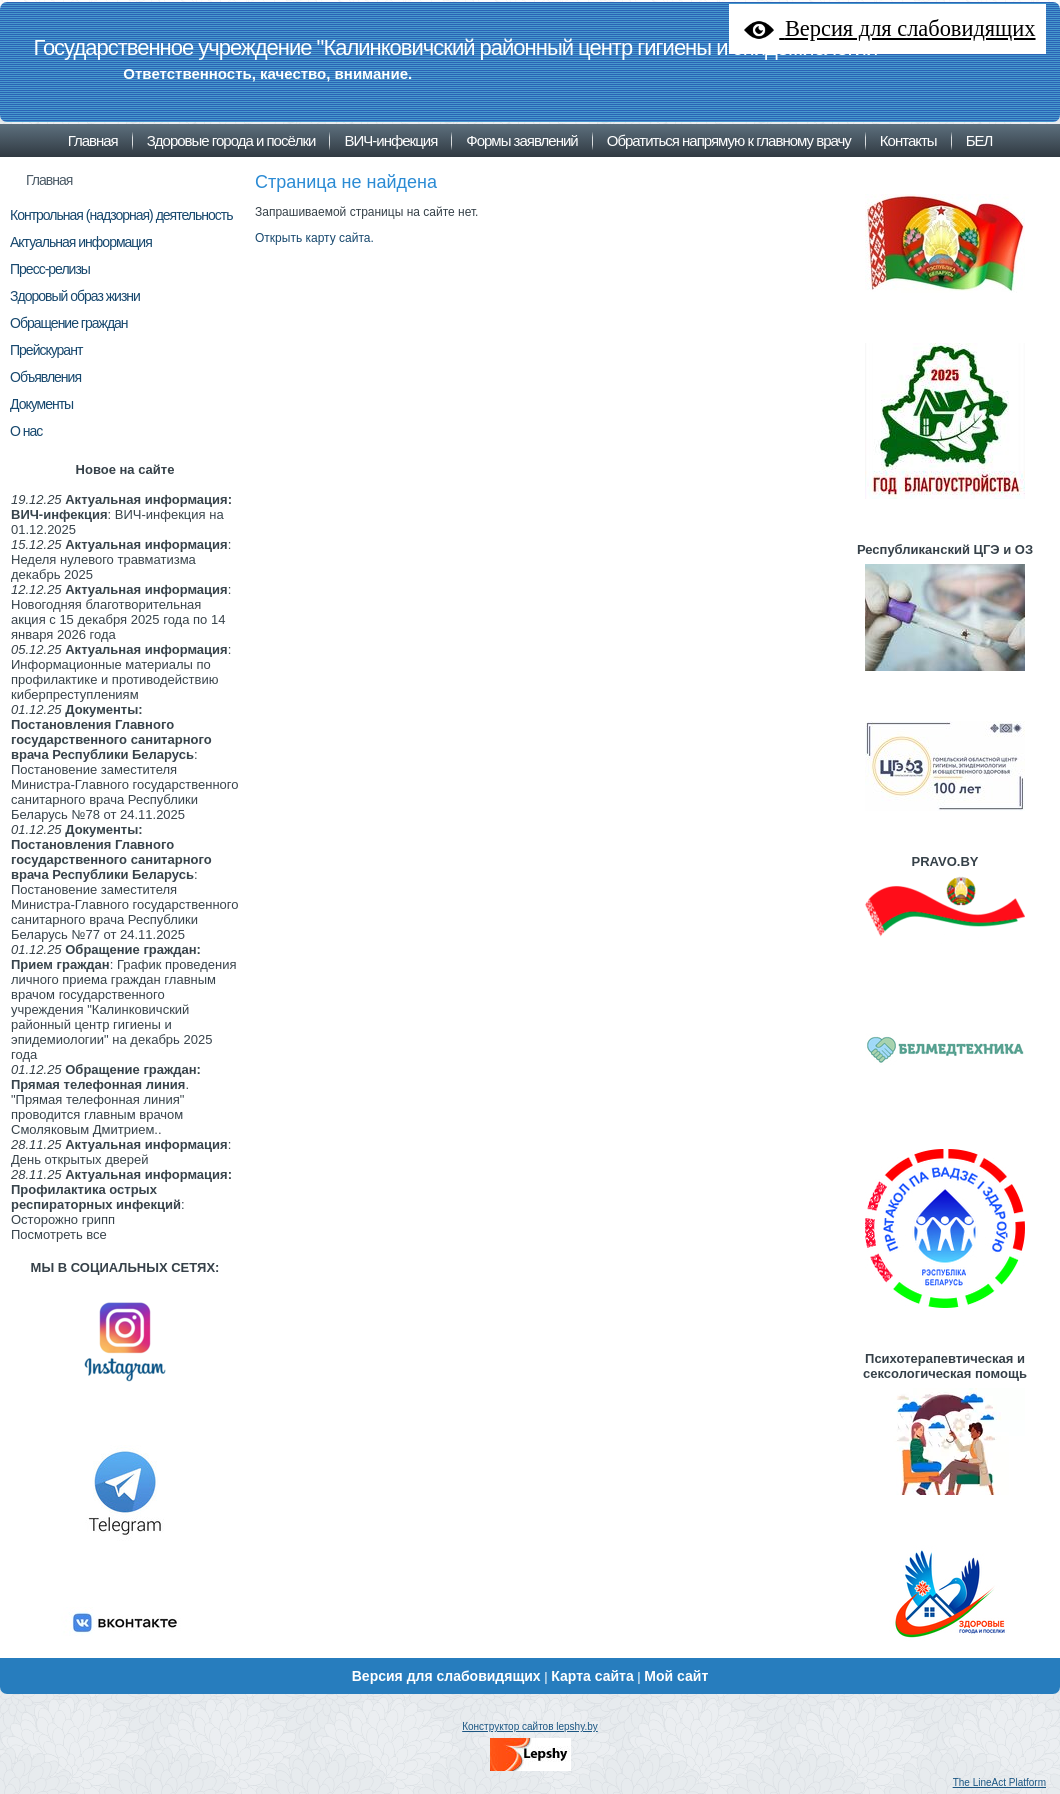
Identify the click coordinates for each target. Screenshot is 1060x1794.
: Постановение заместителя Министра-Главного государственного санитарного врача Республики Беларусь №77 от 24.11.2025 (125, 882)
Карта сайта (592, 1676)
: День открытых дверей (121, 1152)
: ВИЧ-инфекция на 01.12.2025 (121, 514)
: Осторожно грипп (121, 1197)
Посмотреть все (59, 1234)
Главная (49, 180)
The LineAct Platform (999, 1782)
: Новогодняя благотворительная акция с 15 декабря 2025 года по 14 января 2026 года (121, 612)
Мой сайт (676, 1676)
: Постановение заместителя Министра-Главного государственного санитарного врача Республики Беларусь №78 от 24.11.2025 (125, 762)
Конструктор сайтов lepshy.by (530, 1726)
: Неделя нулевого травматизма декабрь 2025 (121, 559)
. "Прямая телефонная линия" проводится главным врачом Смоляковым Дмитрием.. (106, 1099)
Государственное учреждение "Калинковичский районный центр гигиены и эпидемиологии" (458, 47)
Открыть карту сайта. (314, 238)
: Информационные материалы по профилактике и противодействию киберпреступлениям (121, 672)
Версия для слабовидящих (446, 1676)
